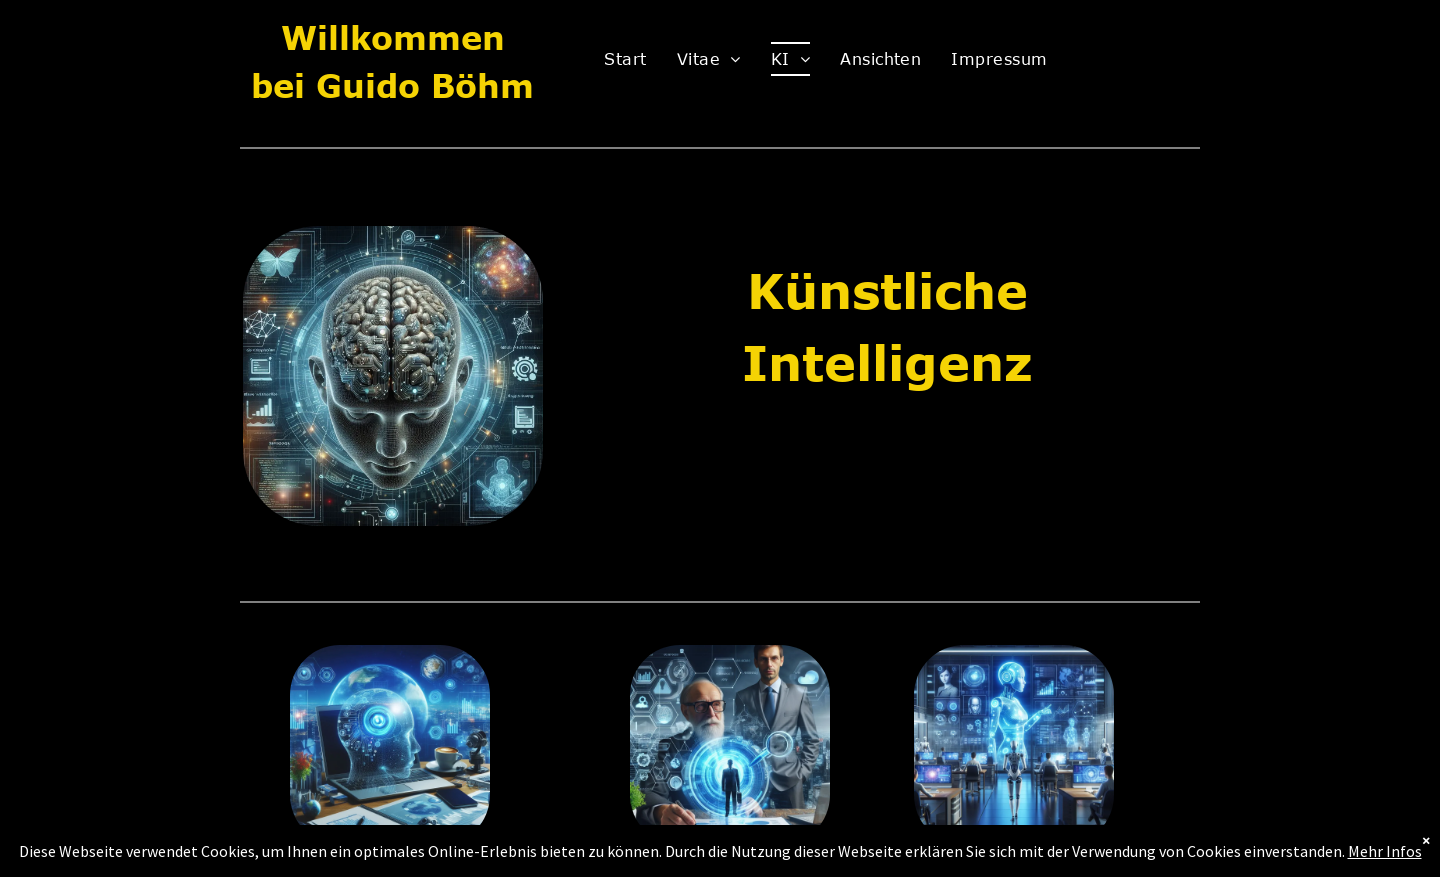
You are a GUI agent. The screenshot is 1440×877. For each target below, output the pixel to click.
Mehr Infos (1385, 851)
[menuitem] (625, 59)
